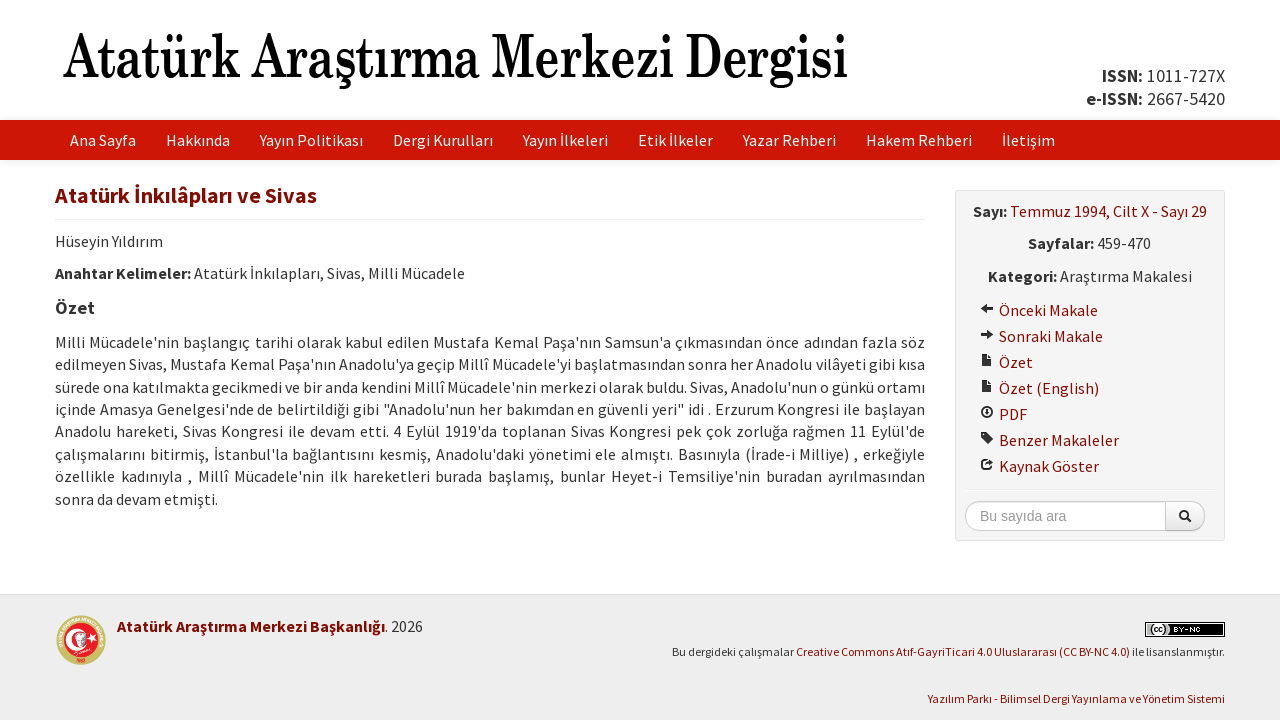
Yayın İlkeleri (565, 140)
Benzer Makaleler (1049, 440)
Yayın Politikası (311, 140)
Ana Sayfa (103, 140)
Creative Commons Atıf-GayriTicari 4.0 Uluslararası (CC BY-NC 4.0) (963, 651)
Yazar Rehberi (789, 140)
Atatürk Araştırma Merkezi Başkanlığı (251, 626)
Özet (1006, 362)
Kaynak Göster (1039, 466)
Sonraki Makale (1041, 336)
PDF (1003, 414)
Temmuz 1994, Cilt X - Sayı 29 (1108, 211)
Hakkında (198, 140)
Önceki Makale (1039, 310)
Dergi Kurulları (443, 140)
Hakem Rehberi (919, 140)
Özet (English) (1039, 388)
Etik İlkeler (675, 140)
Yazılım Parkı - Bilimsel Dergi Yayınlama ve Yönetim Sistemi (1076, 698)
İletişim (1028, 140)
